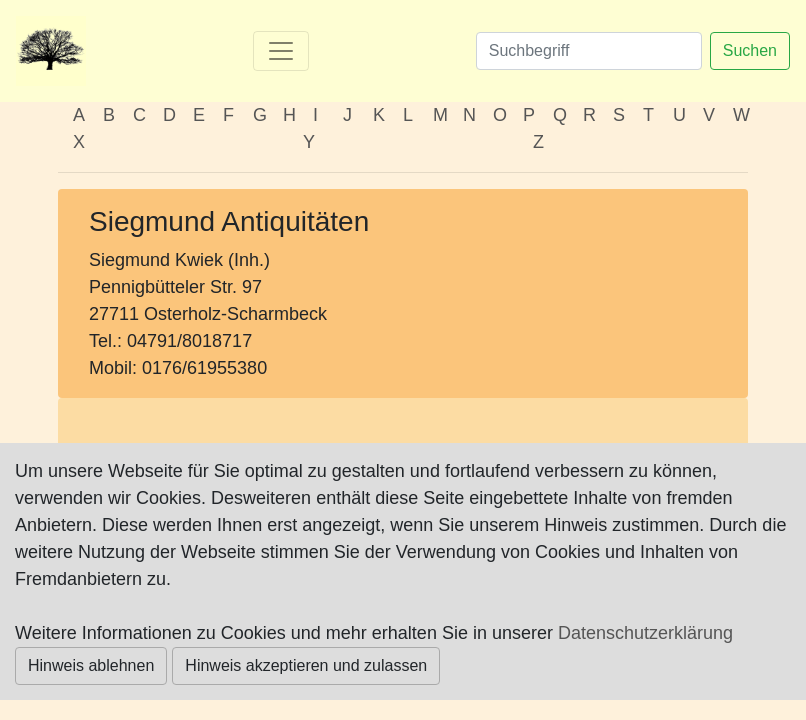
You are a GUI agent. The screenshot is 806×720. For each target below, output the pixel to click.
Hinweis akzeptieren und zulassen (306, 665)
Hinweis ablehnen (91, 665)
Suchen (750, 50)
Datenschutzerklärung (645, 633)
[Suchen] (589, 51)
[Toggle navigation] (281, 51)
